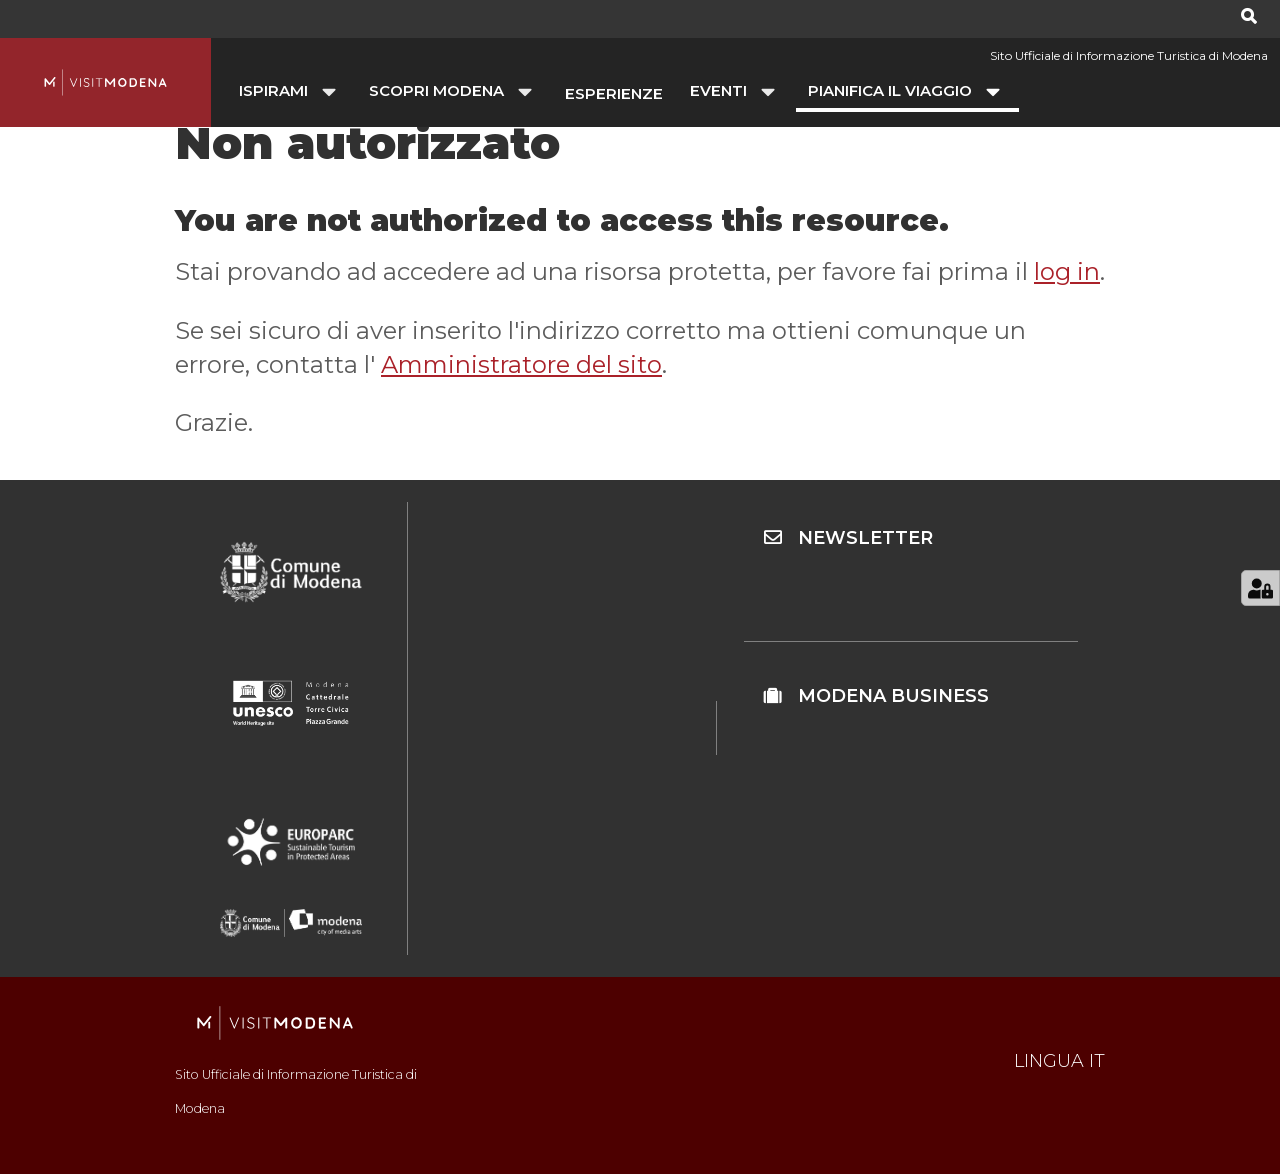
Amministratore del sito (521, 364)
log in (1067, 271)
